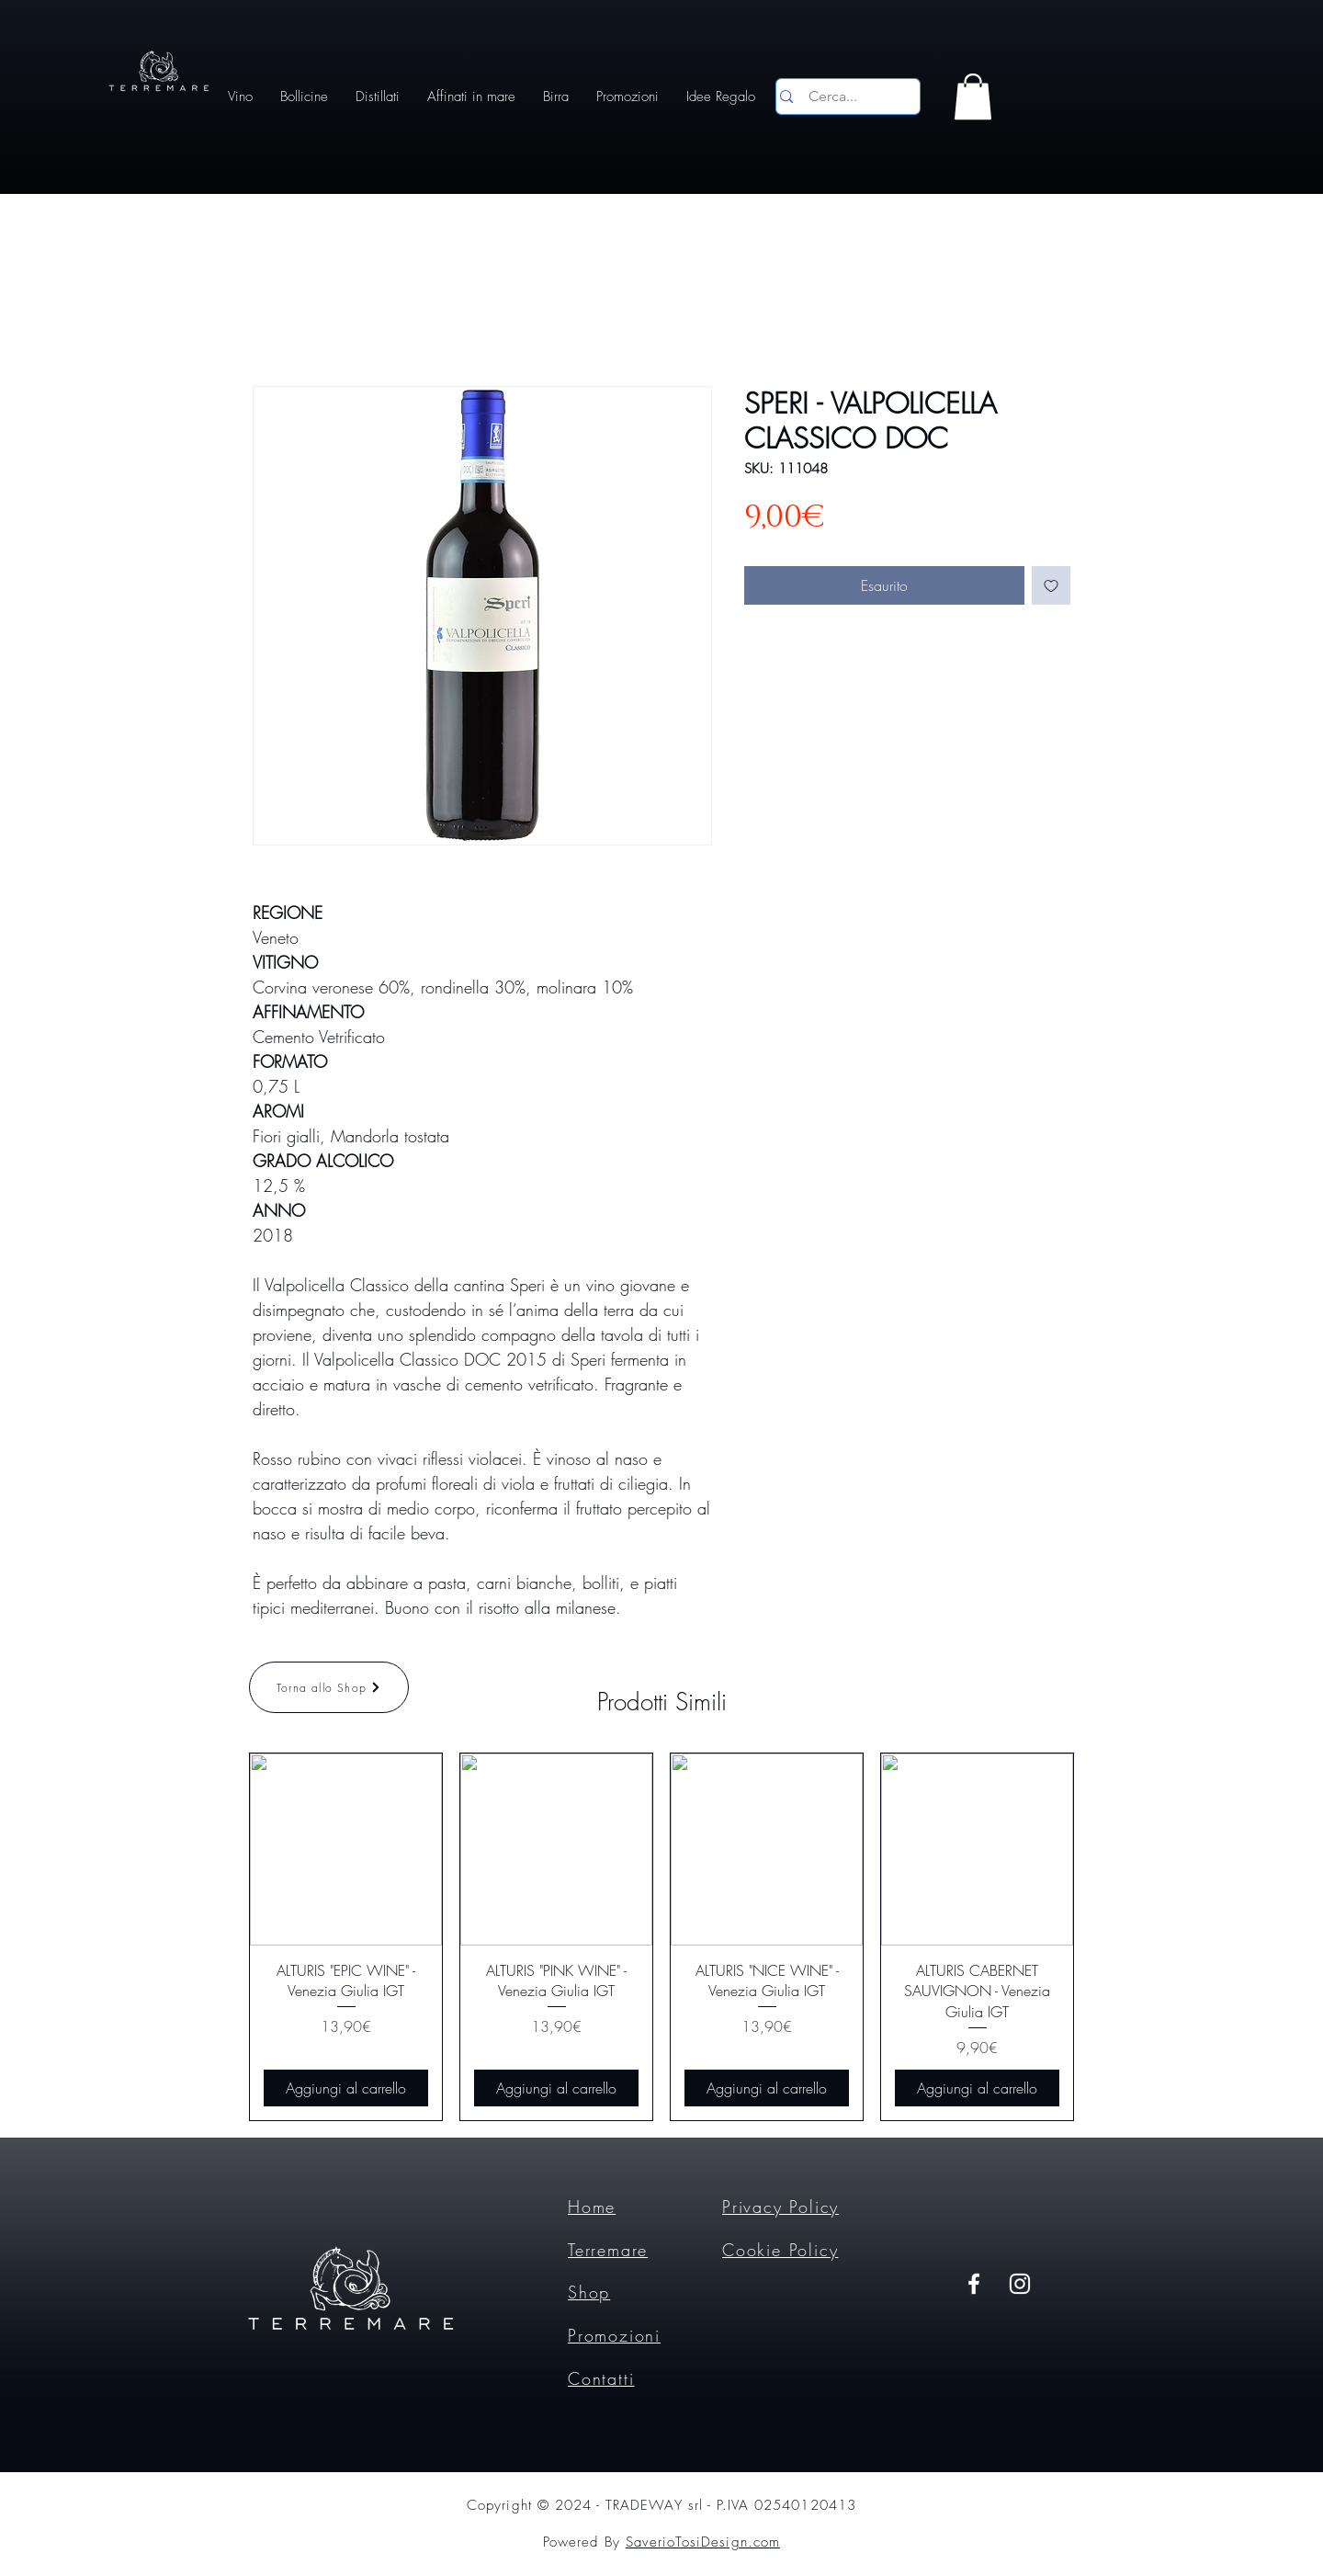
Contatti (601, 2378)
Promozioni (614, 2335)
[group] (661, 1937)
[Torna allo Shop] (329, 1687)
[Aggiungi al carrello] (346, 2088)
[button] (973, 96)
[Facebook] (974, 2284)
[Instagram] (1020, 2284)
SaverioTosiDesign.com (703, 2542)
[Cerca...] (845, 96)
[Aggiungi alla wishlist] (1051, 585)
